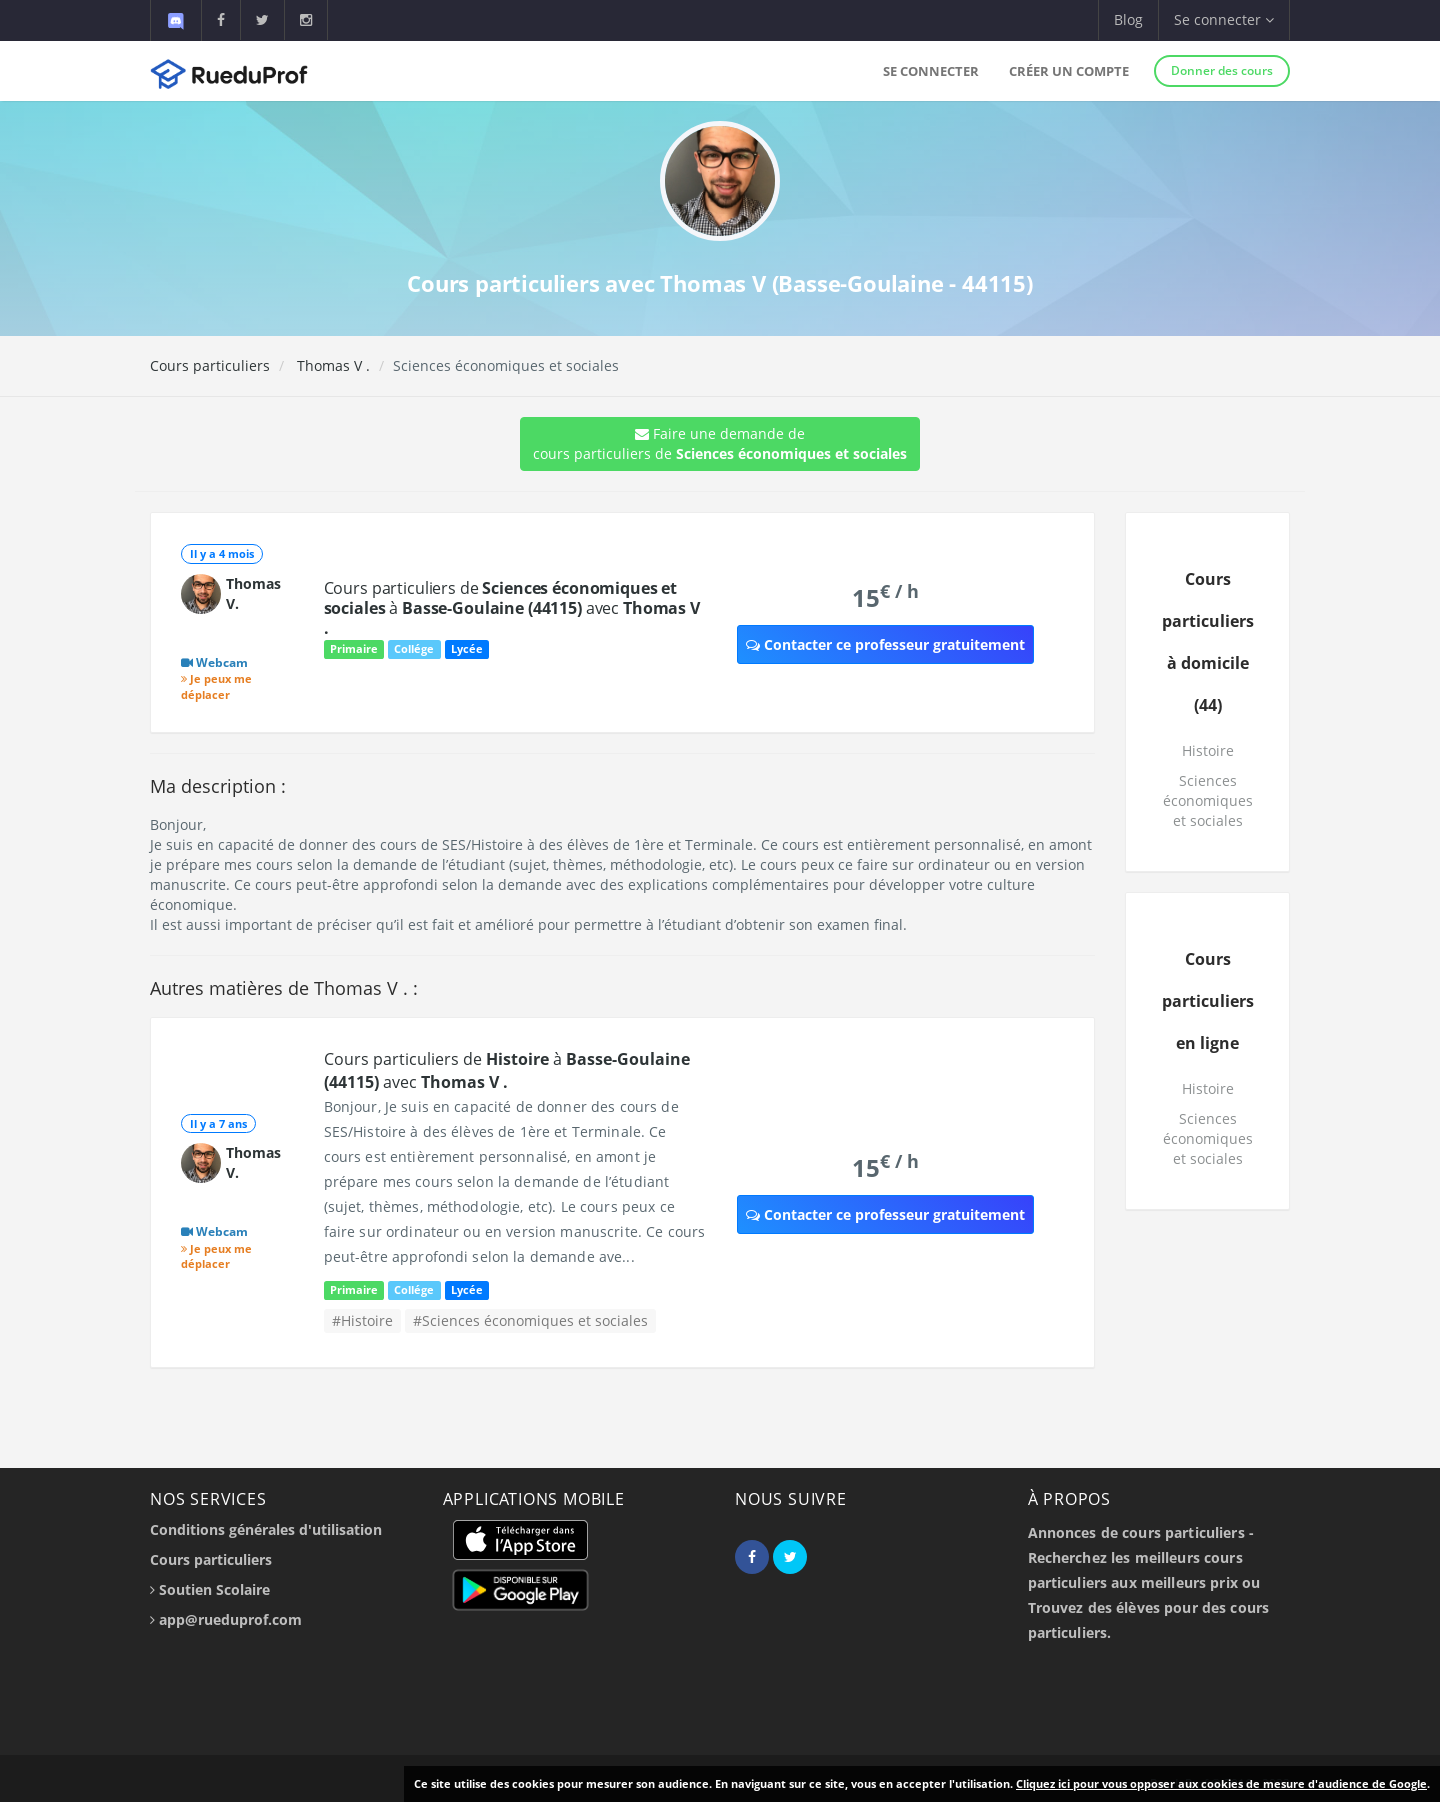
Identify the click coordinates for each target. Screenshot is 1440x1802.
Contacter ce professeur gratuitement (885, 644)
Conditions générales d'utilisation (266, 1529)
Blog (1128, 19)
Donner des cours (1222, 70)
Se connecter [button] (1224, 19)
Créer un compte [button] (1069, 71)
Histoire (1208, 750)
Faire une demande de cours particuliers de (720, 443)
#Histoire (362, 1320)
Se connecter (931, 71)
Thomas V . (331, 365)
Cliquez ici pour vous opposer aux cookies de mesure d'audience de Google (1221, 1783)
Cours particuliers (210, 365)
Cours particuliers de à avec (512, 608)
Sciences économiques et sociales (1208, 800)
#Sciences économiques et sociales (530, 1320)
